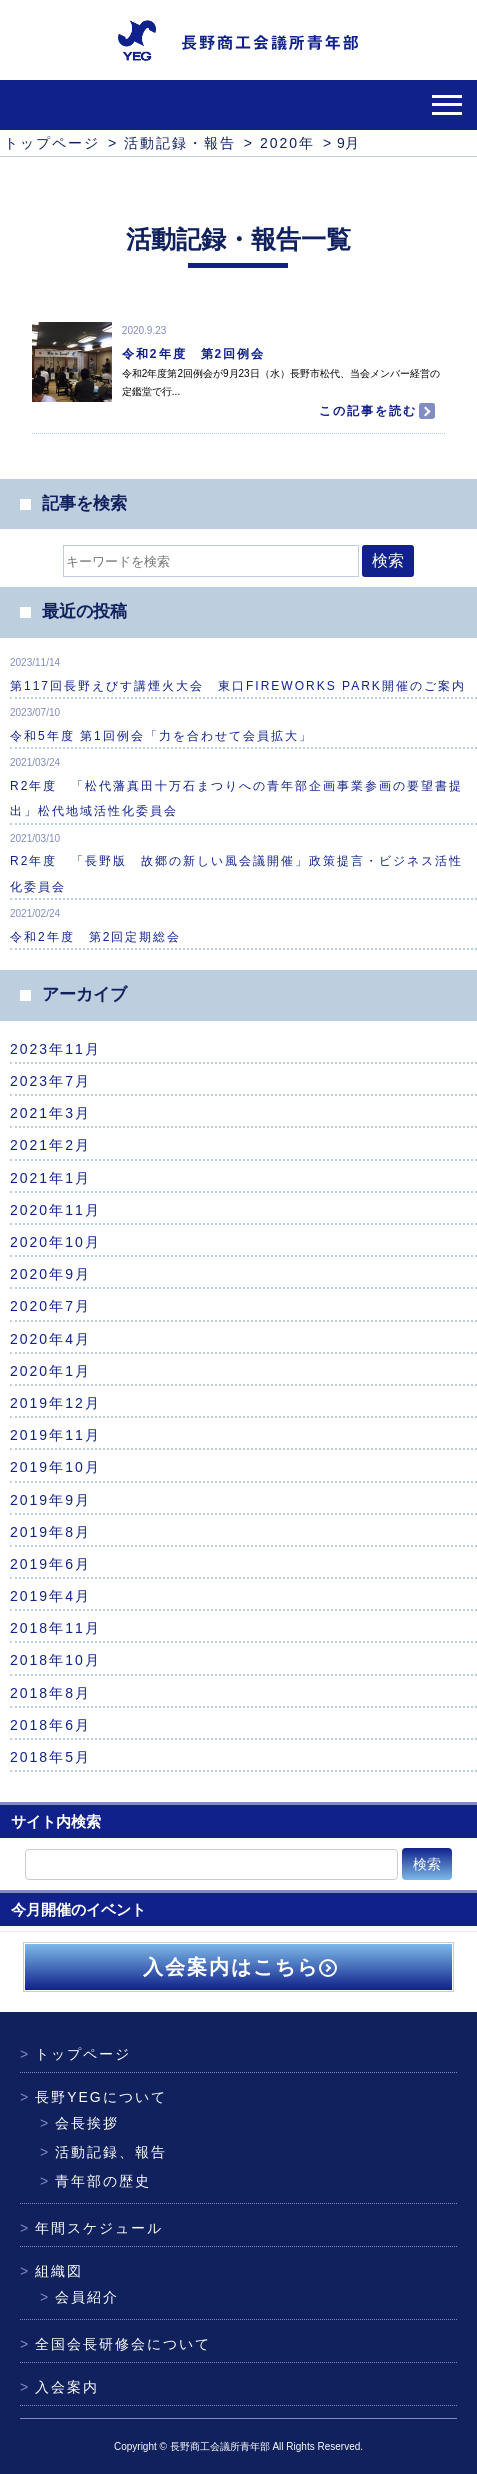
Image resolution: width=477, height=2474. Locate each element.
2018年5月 (50, 1757)
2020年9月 (50, 1274)
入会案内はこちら (238, 1967)
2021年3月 (50, 1113)
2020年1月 (50, 1371)
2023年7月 (50, 1081)
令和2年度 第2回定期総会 (95, 937)
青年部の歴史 (95, 2181)
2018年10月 (55, 1660)
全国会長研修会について (115, 2344)
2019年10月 (55, 1467)
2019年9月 (50, 1500)
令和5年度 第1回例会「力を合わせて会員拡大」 (161, 736)
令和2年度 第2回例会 (193, 354)
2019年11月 (55, 1435)
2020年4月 (50, 1339)
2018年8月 (50, 1693)
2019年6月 (50, 1564)
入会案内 (59, 2387)
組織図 (51, 2271)
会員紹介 (79, 2297)
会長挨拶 (79, 2123)
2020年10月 (55, 1242)
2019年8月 (50, 1532)
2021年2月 (50, 1145)
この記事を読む (373, 411)
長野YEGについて (93, 2097)
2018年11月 (55, 1628)
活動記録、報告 (103, 2152)
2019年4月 (50, 1596)
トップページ (75, 2054)
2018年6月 (50, 1725)
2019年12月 (55, 1403)
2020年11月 (55, 1210)
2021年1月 (50, 1178)
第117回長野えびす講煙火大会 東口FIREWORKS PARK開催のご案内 (238, 686)
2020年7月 (50, 1306)
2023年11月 (55, 1049)
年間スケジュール (91, 2228)
